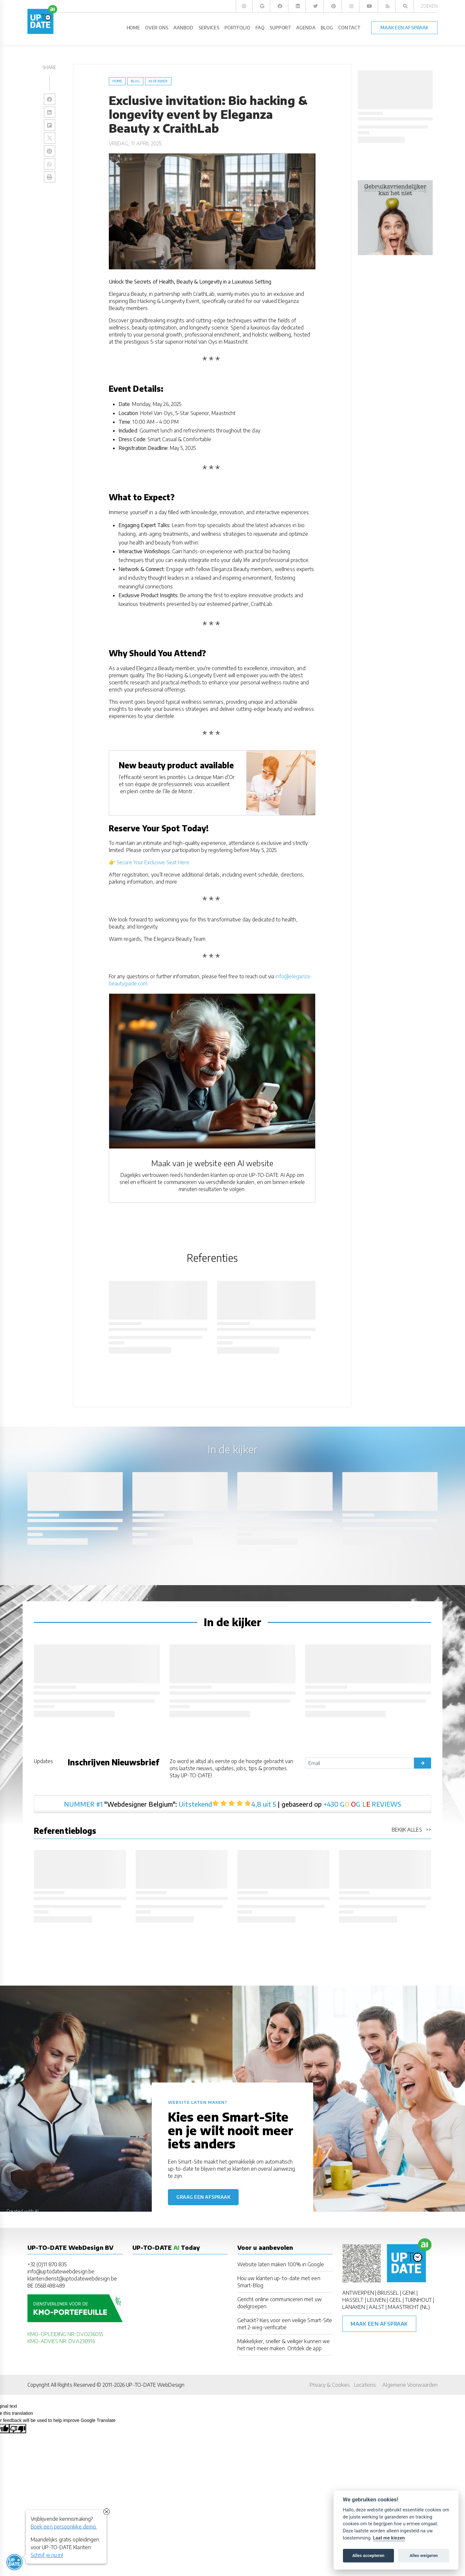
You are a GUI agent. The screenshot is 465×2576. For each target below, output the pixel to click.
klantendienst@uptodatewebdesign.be (72, 2278)
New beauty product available (176, 765)
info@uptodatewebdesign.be (60, 2271)
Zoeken (429, 6)
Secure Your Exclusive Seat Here (153, 862)
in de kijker (158, 81)
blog (135, 81)
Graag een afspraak (203, 2197)
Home (117, 81)
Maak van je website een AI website (212, 1163)
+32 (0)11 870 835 (47, 2264)
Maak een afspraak (379, 2324)
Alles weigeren (423, 2555)
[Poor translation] (17, 2428)
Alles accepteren (368, 2555)
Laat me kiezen (389, 2538)
